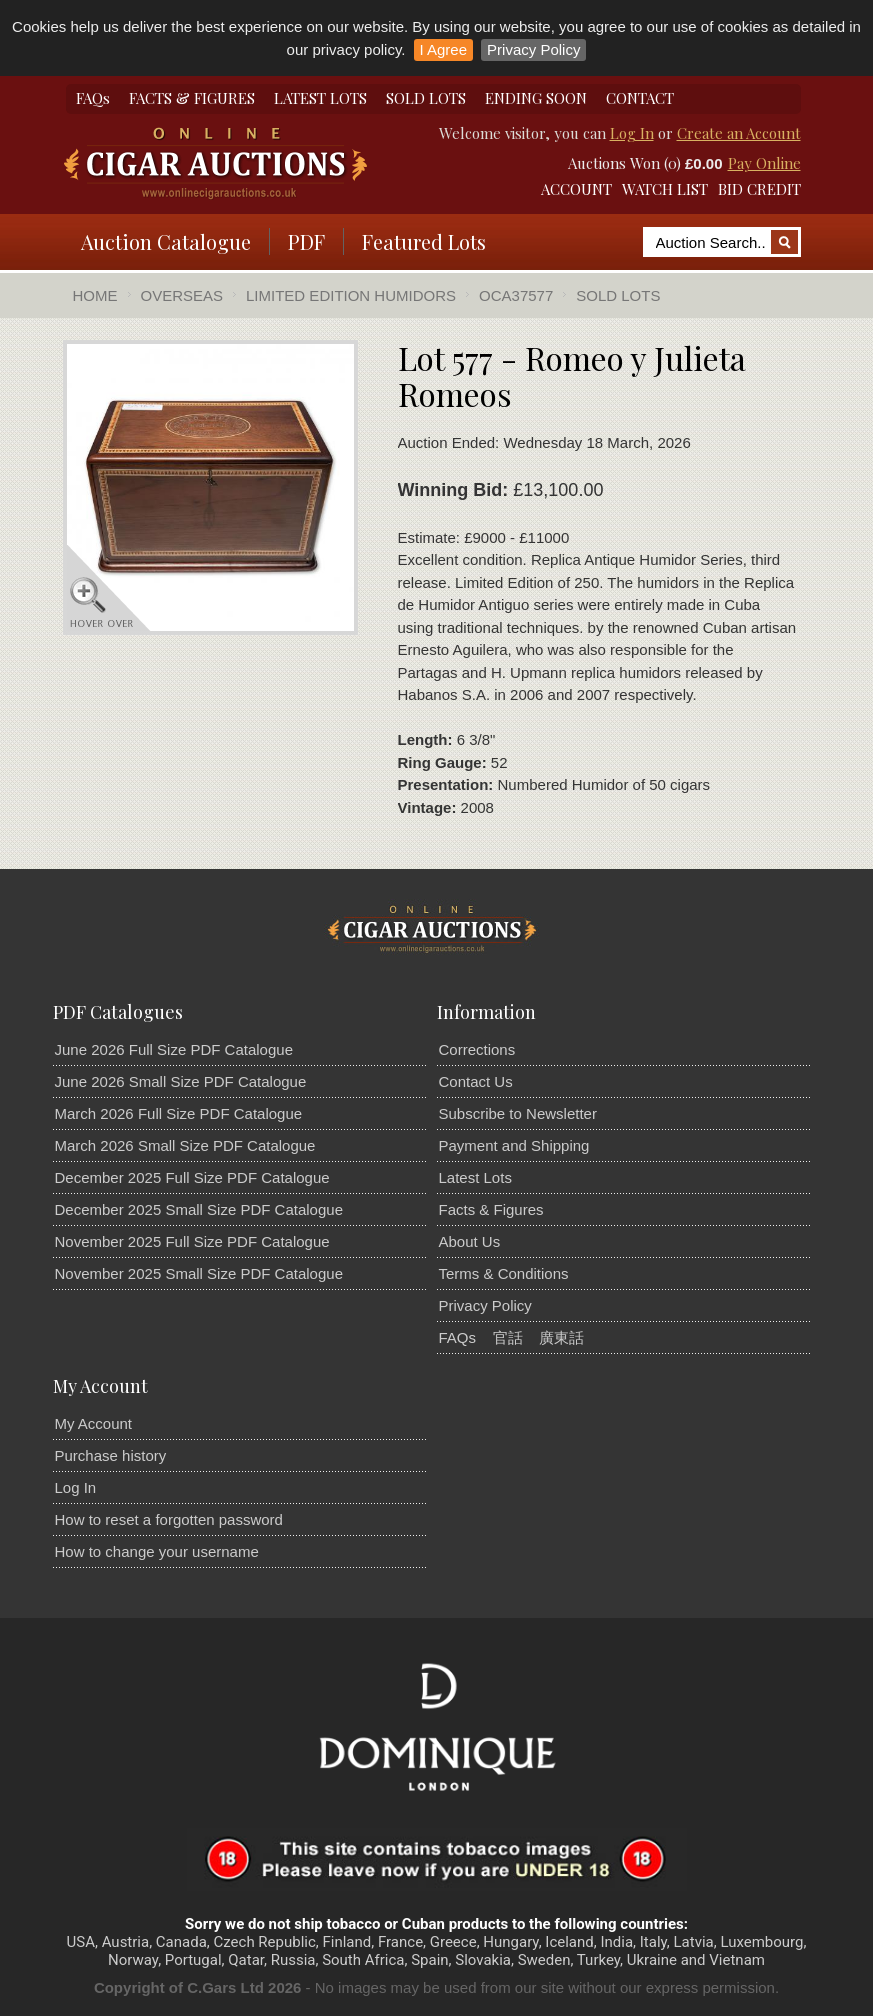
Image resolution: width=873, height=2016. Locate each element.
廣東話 (561, 1337)
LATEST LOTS (320, 98)
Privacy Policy (533, 49)
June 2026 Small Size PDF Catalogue (181, 1081)
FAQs (93, 98)
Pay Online (764, 163)
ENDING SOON (536, 98)
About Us (470, 1241)
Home (95, 295)
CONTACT (640, 98)
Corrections (477, 1049)
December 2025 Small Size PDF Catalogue (199, 1209)
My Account (94, 1423)
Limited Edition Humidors (351, 295)
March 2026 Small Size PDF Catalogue (185, 1145)
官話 (508, 1337)
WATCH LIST (665, 189)
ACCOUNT (576, 189)
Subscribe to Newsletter (518, 1113)
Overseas (182, 295)
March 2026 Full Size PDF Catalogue (179, 1113)
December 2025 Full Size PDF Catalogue (192, 1177)
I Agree (444, 49)
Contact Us (476, 1081)
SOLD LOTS (426, 98)
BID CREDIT (759, 189)
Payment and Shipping (514, 1145)
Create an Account (739, 133)
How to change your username (157, 1551)
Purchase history (111, 1455)
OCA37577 (516, 295)
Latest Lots (475, 1177)
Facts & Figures (491, 1209)
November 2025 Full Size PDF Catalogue (192, 1241)
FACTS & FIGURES (192, 98)
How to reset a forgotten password (169, 1519)
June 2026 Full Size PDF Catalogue (174, 1049)
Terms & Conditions (504, 1273)
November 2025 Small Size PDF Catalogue (199, 1273)
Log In (632, 133)
